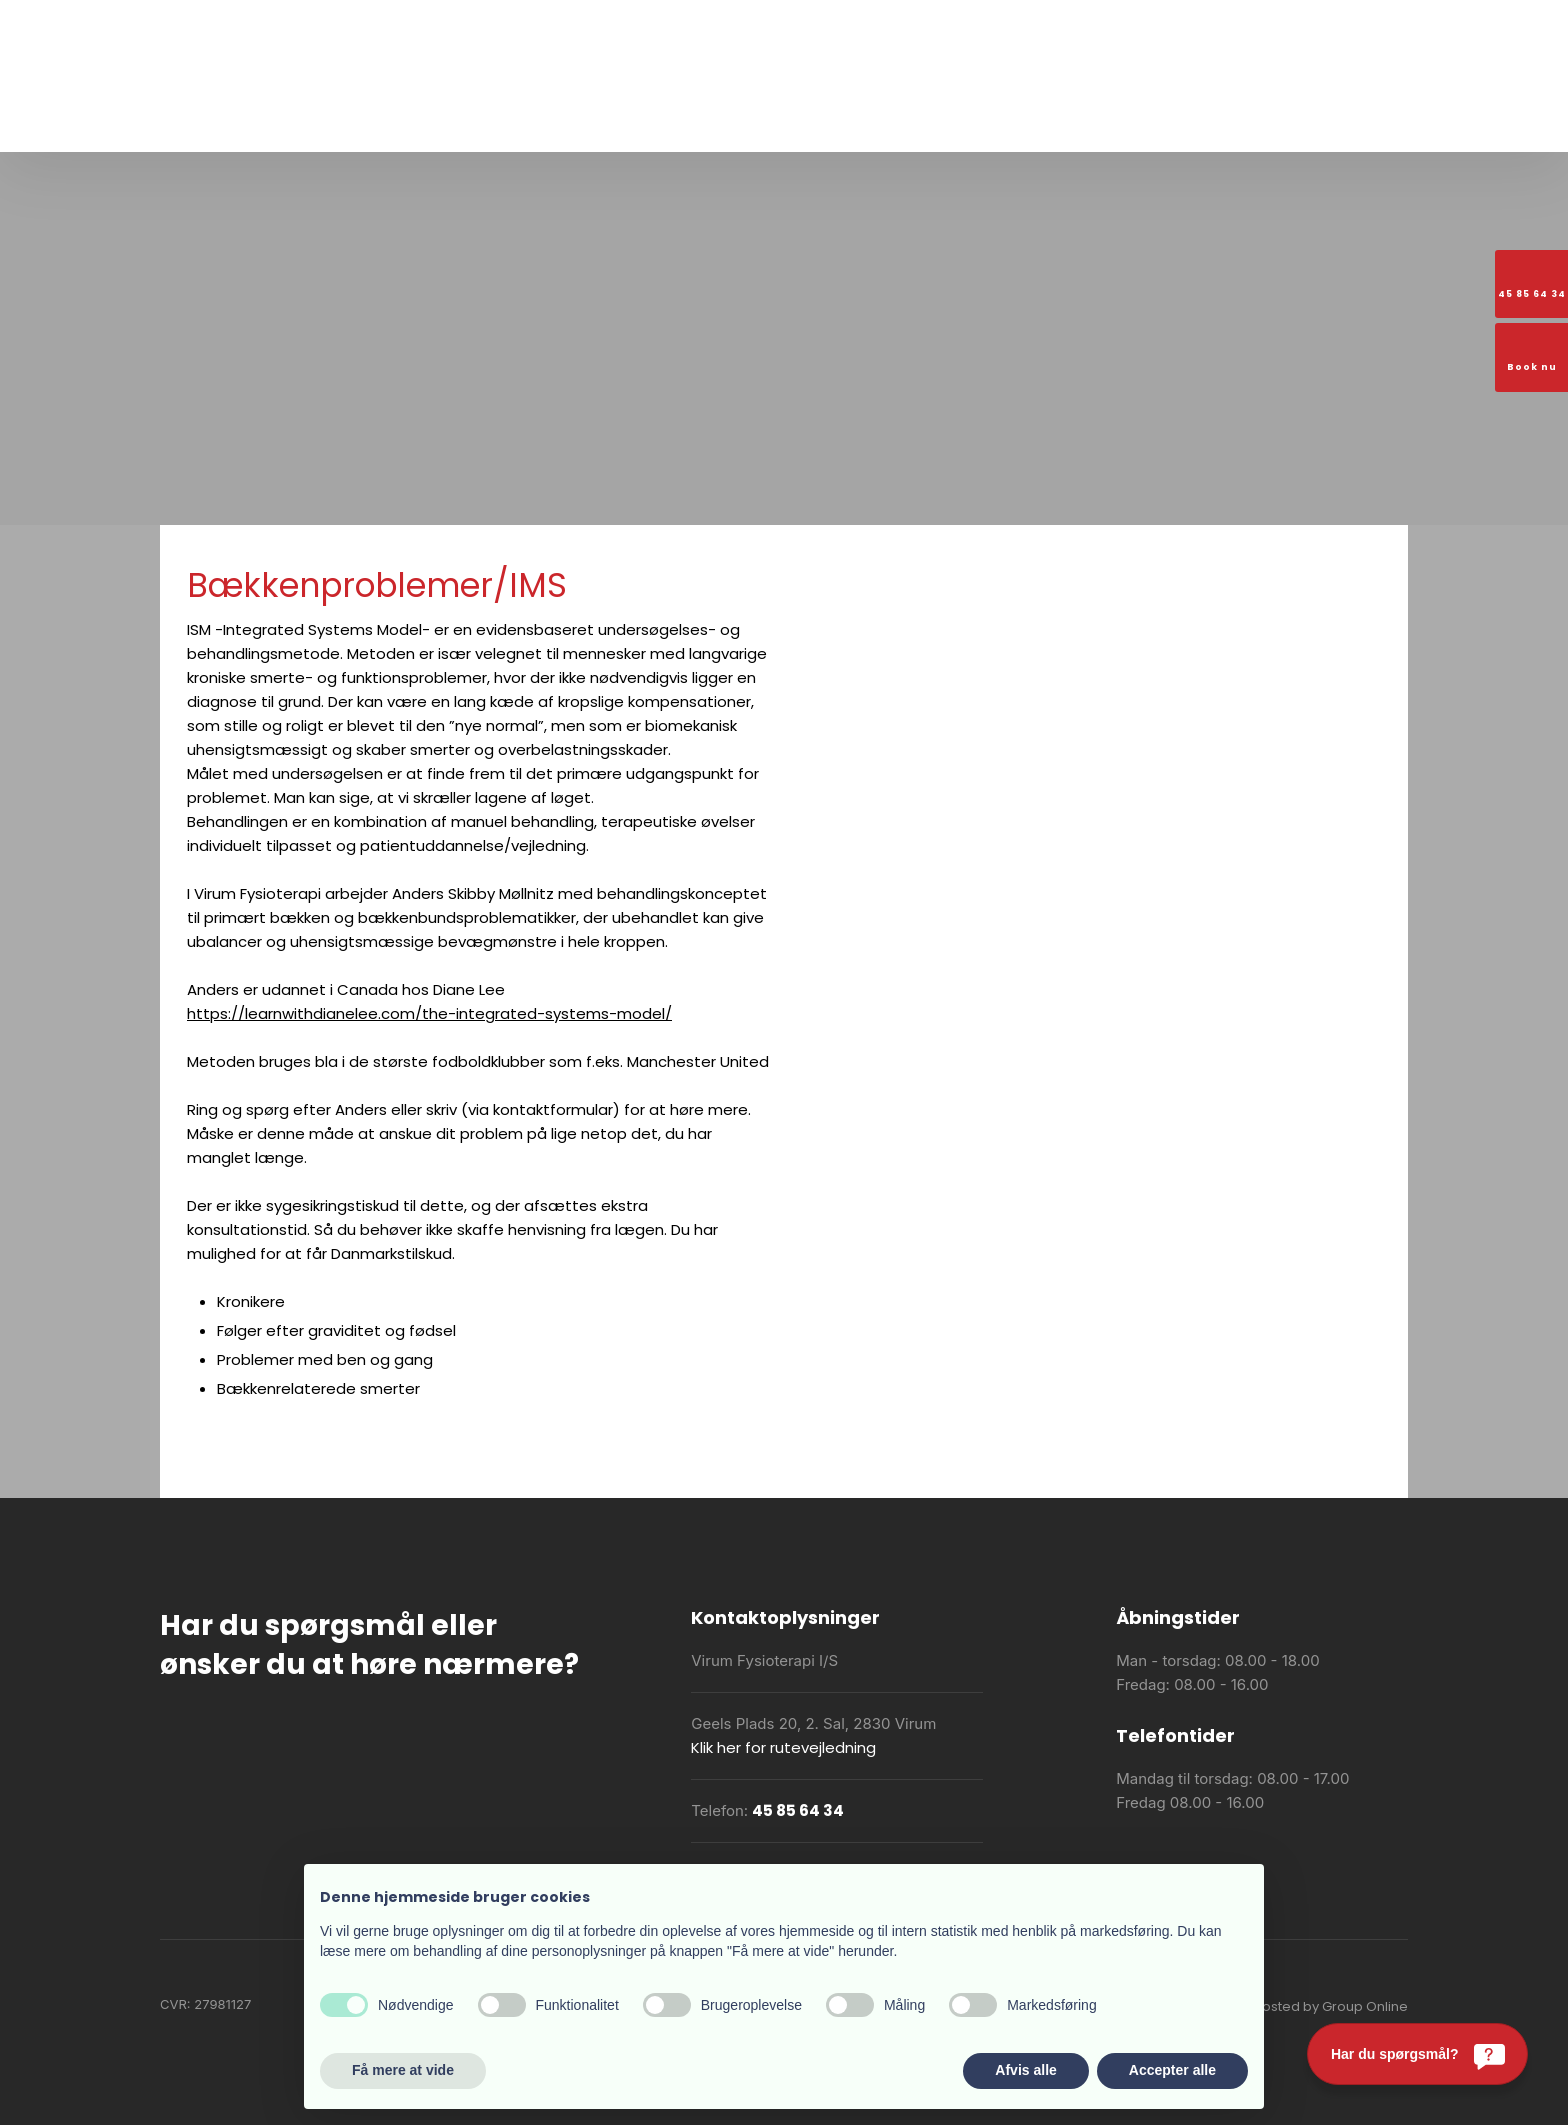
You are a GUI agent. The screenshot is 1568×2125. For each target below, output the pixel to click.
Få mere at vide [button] (403, 2070)
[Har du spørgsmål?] (1417, 2054)
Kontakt (1173, 121)
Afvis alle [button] (1025, 2070)
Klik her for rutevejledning (783, 1747)
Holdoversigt (1009, 121)
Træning (534, 121)
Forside (392, 121)
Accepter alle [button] (1172, 2070)
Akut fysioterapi (891, 121)
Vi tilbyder (618, 121)
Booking (1099, 121)
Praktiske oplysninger (744, 121)
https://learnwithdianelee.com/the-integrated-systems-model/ (429, 1013)
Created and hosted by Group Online (1287, 2006)
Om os (460, 121)
